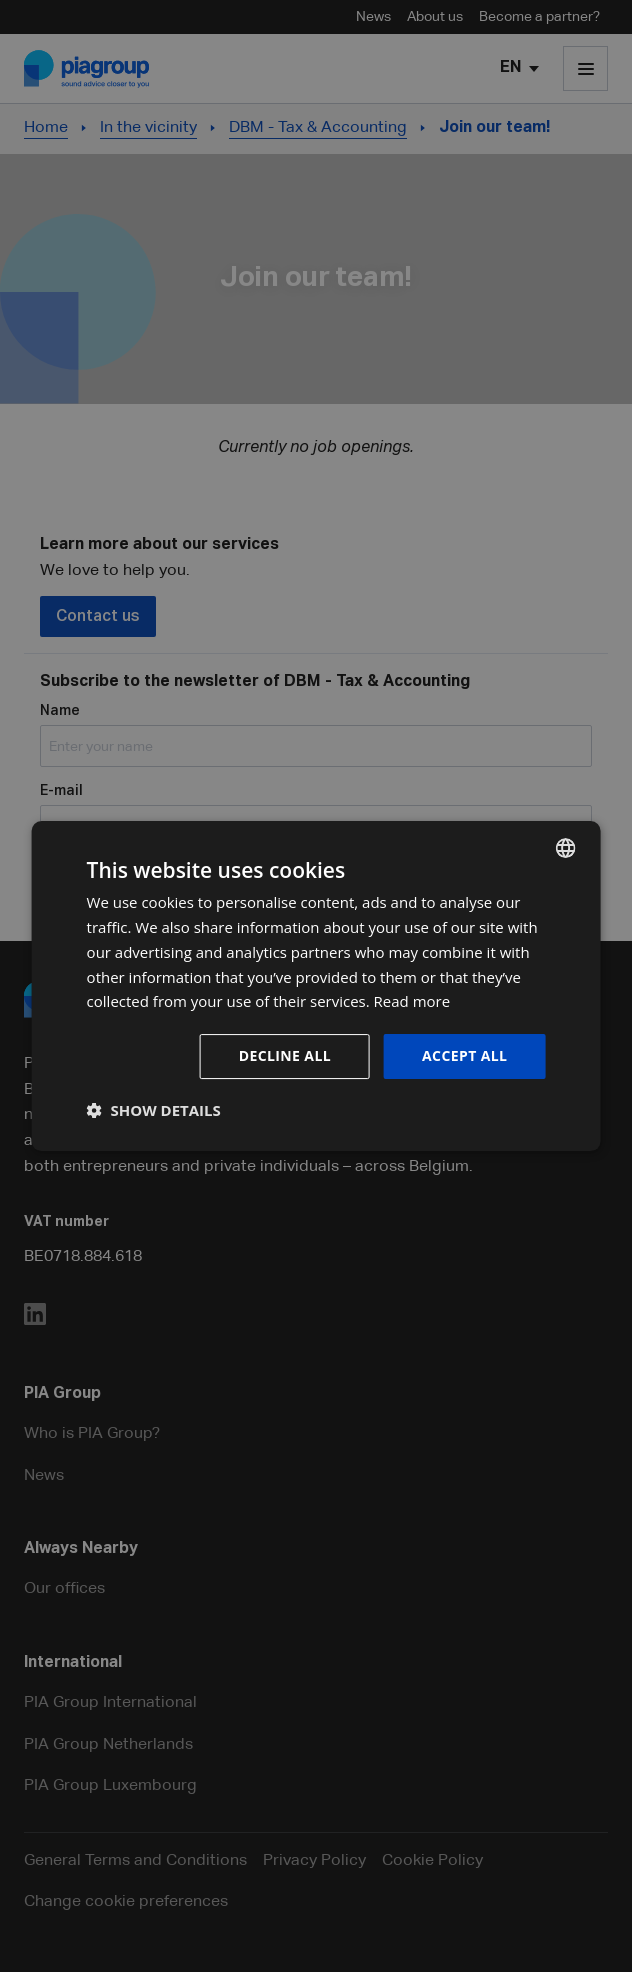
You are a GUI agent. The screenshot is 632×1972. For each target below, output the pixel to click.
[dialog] (316, 986)
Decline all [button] (285, 1055)
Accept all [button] (464, 1055)
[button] (154, 1110)
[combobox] (565, 848)
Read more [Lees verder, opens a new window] (412, 1001)
